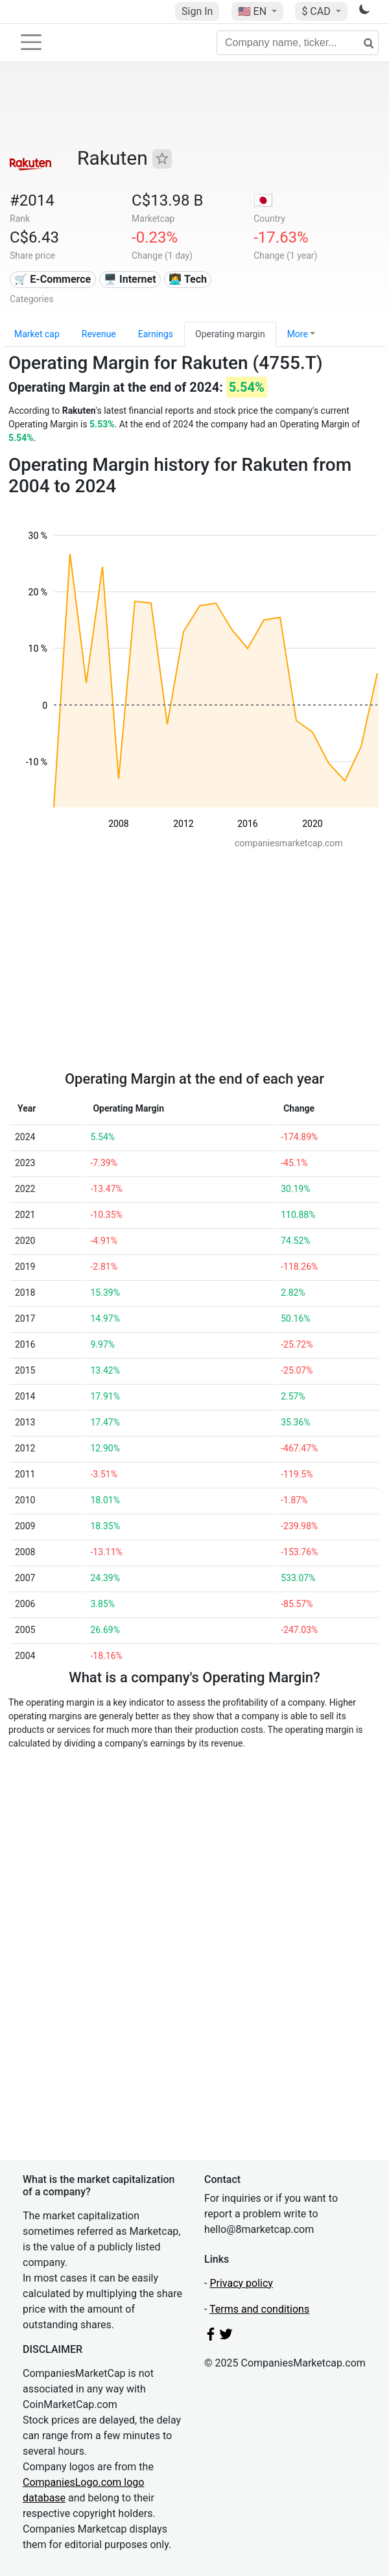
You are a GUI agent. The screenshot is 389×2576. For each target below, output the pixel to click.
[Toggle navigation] (31, 42)
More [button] (297, 334)
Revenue (99, 334)
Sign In (197, 11)
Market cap (37, 334)
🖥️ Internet (130, 279)
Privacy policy (241, 2283)
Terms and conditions (259, 2309)
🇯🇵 (263, 200)
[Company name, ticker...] (298, 42)
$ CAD (317, 11)
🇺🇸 (253, 11)
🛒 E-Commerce (52, 279)
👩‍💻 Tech (188, 279)
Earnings (155, 334)
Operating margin (230, 334)
